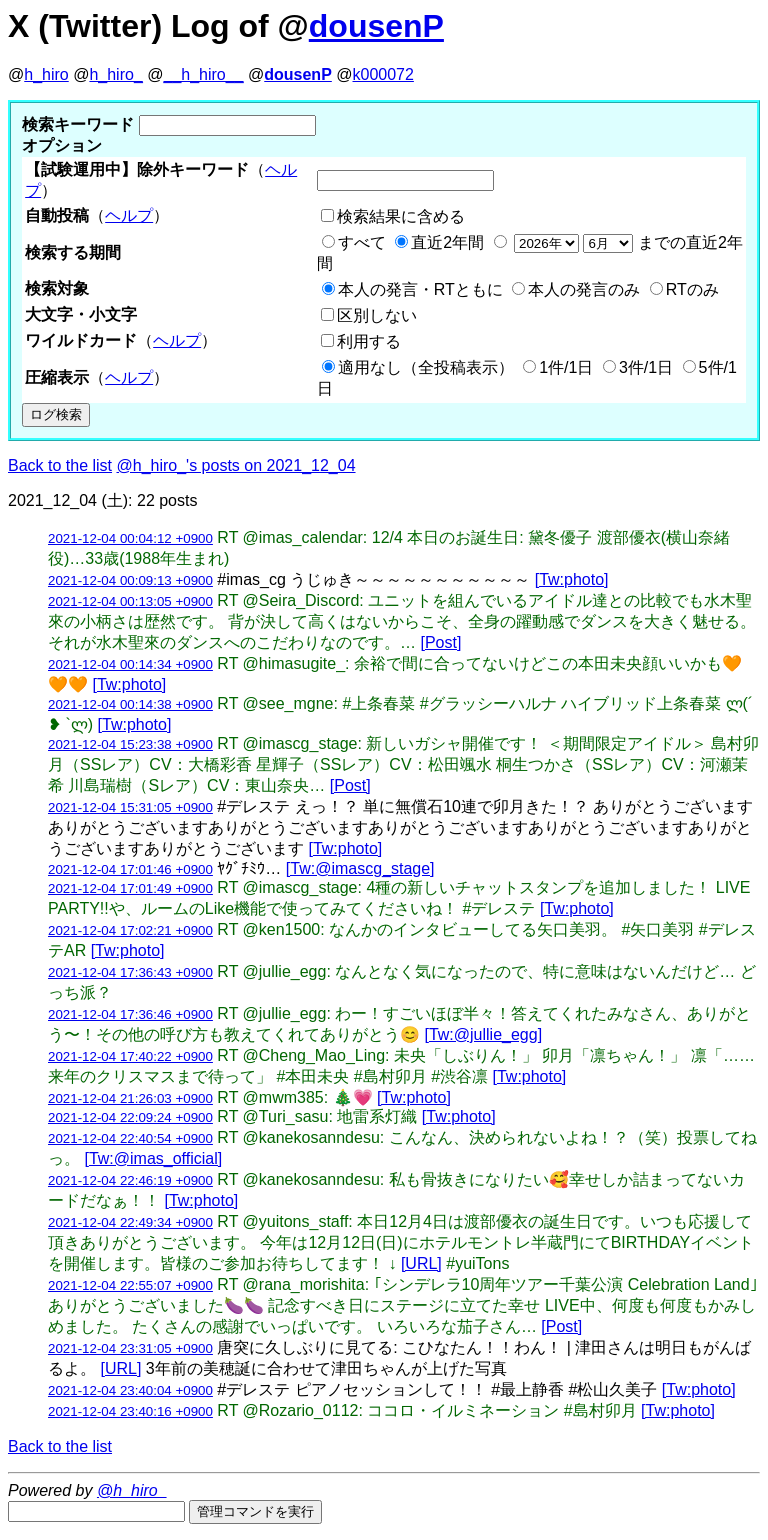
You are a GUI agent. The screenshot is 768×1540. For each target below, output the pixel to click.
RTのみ (692, 289)
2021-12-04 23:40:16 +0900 (130, 1411)
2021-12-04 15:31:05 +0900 (130, 807)
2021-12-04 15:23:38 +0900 (130, 744)
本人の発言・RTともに (420, 289)
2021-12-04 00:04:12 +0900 (130, 538)
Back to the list (60, 465)
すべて (362, 242)
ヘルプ (129, 215)
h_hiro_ (115, 74)
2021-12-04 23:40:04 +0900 (130, 1390)
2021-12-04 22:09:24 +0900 (130, 1117)
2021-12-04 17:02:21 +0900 (130, 930)
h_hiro (46, 74)
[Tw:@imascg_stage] (360, 868)
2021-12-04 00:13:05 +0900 (130, 601)
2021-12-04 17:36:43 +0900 (130, 972)
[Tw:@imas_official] (153, 1158)
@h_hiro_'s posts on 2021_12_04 (236, 465)
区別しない (377, 315)
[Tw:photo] (572, 579)
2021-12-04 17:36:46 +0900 (130, 1014)
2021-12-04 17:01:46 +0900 (130, 869)
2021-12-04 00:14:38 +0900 (130, 704)
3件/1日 (646, 367)
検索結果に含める (401, 216)
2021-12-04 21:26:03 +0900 (130, 1098)
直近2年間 (447, 242)
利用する (369, 341)
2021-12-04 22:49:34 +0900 (130, 1222)
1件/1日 (566, 367)
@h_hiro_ (132, 1490)
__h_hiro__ (203, 74)
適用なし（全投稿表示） (426, 367)
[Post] (440, 642)
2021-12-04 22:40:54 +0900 (130, 1138)
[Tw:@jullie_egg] (483, 1034)
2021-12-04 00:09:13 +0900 (130, 580)
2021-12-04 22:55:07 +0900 (130, 1285)
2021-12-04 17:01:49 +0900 (130, 888)
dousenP (376, 26)
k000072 (383, 74)
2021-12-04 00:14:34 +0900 (130, 664)
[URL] (421, 1263)
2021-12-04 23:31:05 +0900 (130, 1348)
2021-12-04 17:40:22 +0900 (130, 1056)
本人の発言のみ (584, 289)
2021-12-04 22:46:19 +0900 (130, 1180)
